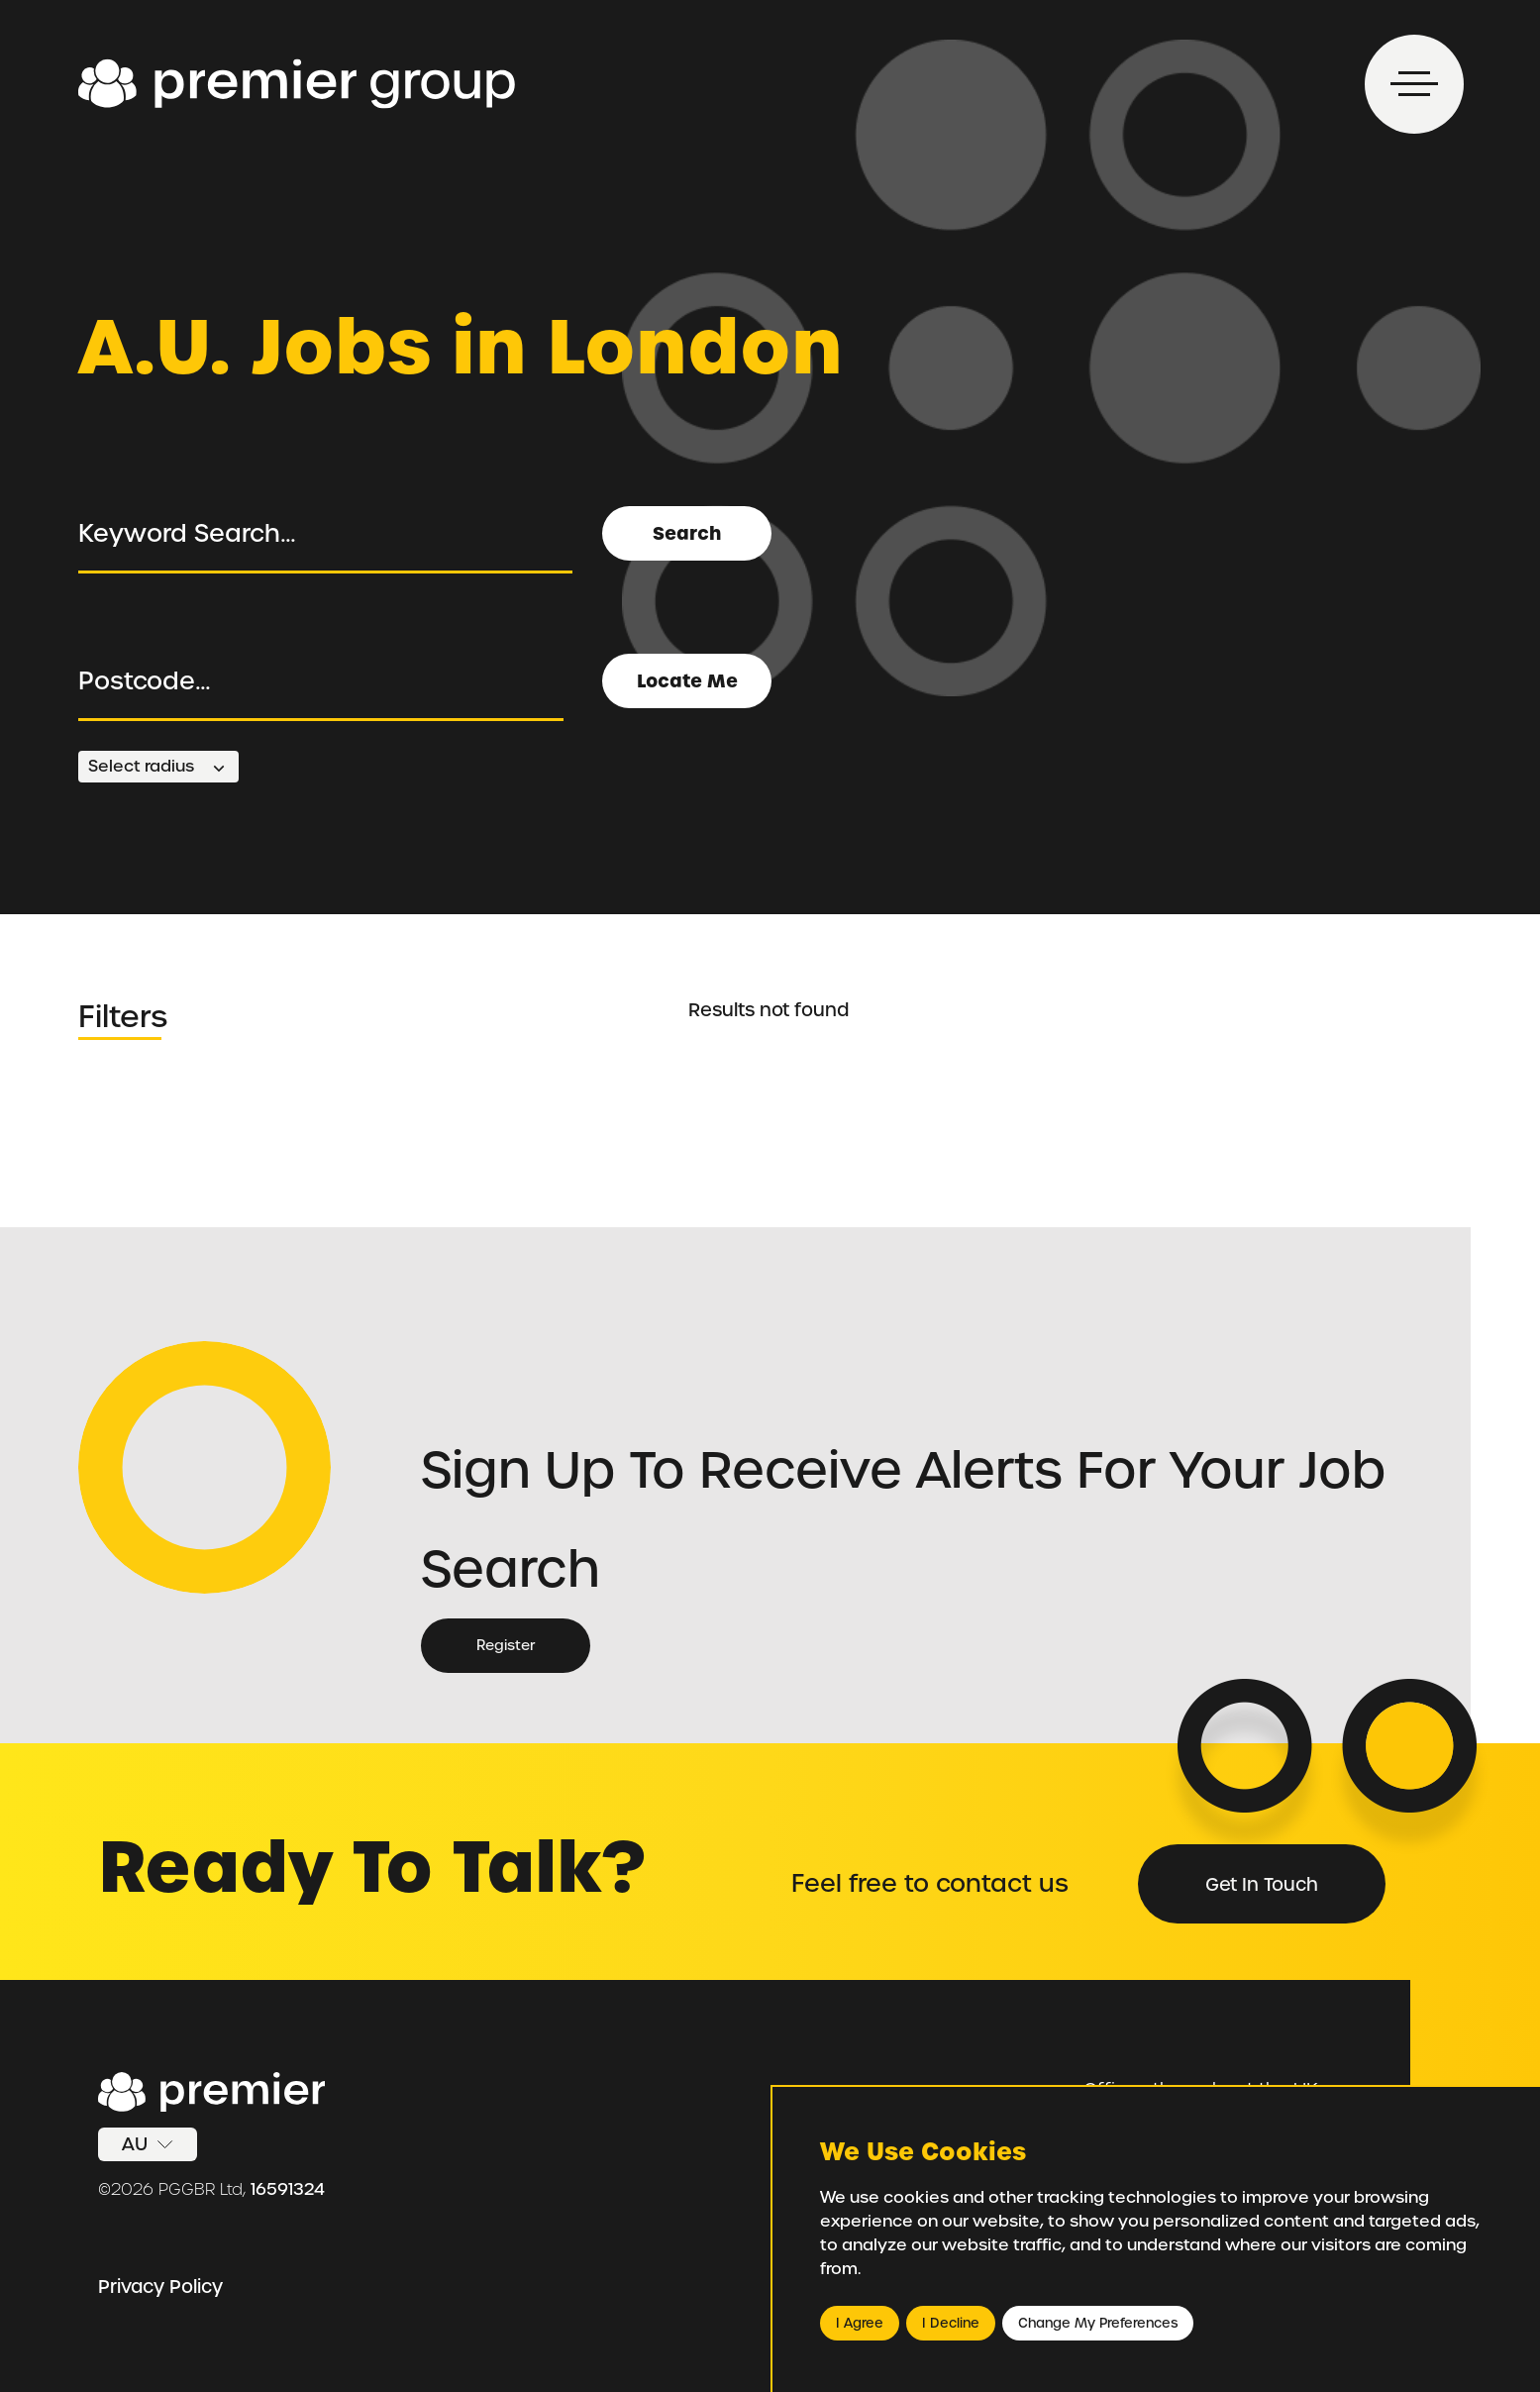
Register (505, 1645)
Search (687, 533)
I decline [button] (950, 2323)
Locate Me (687, 681)
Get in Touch (1261, 1884)
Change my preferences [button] (1098, 2323)
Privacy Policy (160, 2286)
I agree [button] (859, 2323)
